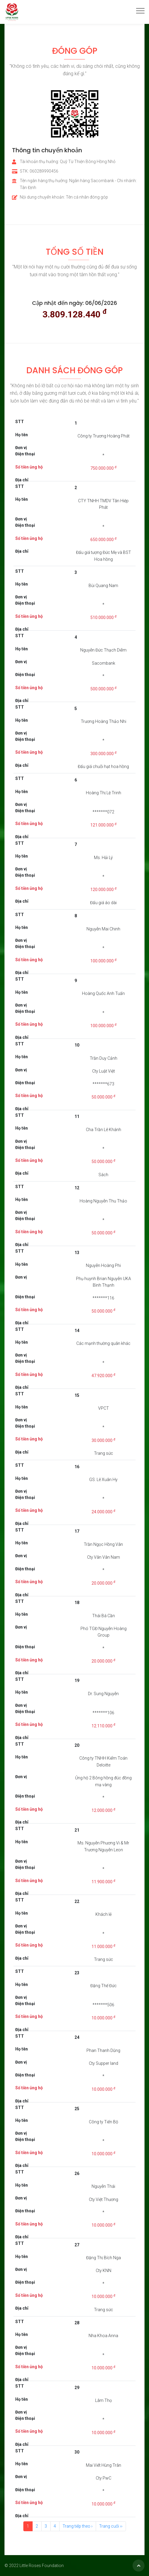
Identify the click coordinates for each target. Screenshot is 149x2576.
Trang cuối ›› (110, 2526)
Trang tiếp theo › (77, 2526)
